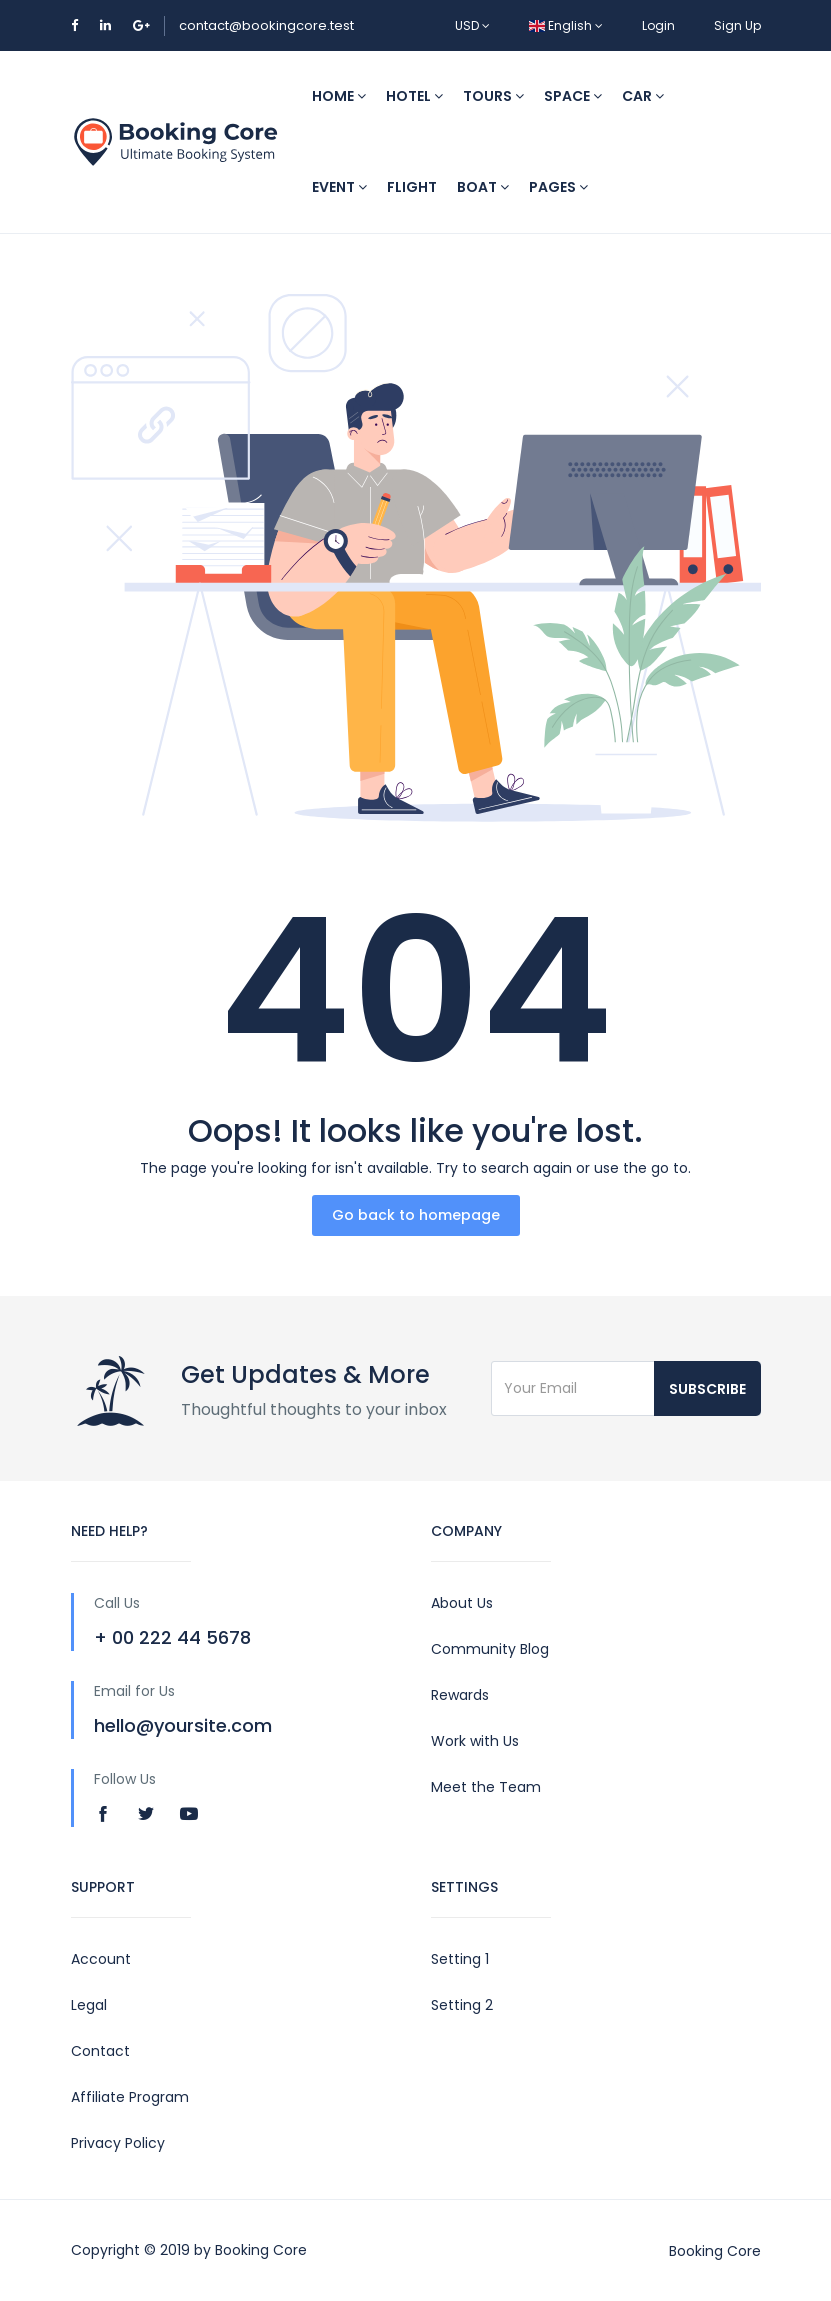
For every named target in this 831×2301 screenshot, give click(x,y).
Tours (493, 96)
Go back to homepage (416, 1215)
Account (101, 1959)
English (566, 25)
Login (658, 25)
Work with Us (475, 1741)
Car (643, 96)
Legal (89, 2005)
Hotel (414, 96)
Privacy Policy (118, 2143)
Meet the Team (486, 1787)
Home (339, 96)
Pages (558, 187)
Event (339, 187)
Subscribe (707, 1389)
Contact (100, 2051)
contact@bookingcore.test (266, 25)
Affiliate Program (130, 2097)
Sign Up (737, 25)
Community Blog (490, 1649)
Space (573, 96)
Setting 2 (462, 2005)
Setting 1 (460, 1959)
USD (472, 25)
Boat (483, 187)
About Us (462, 1603)
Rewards (460, 1695)
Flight (412, 187)
